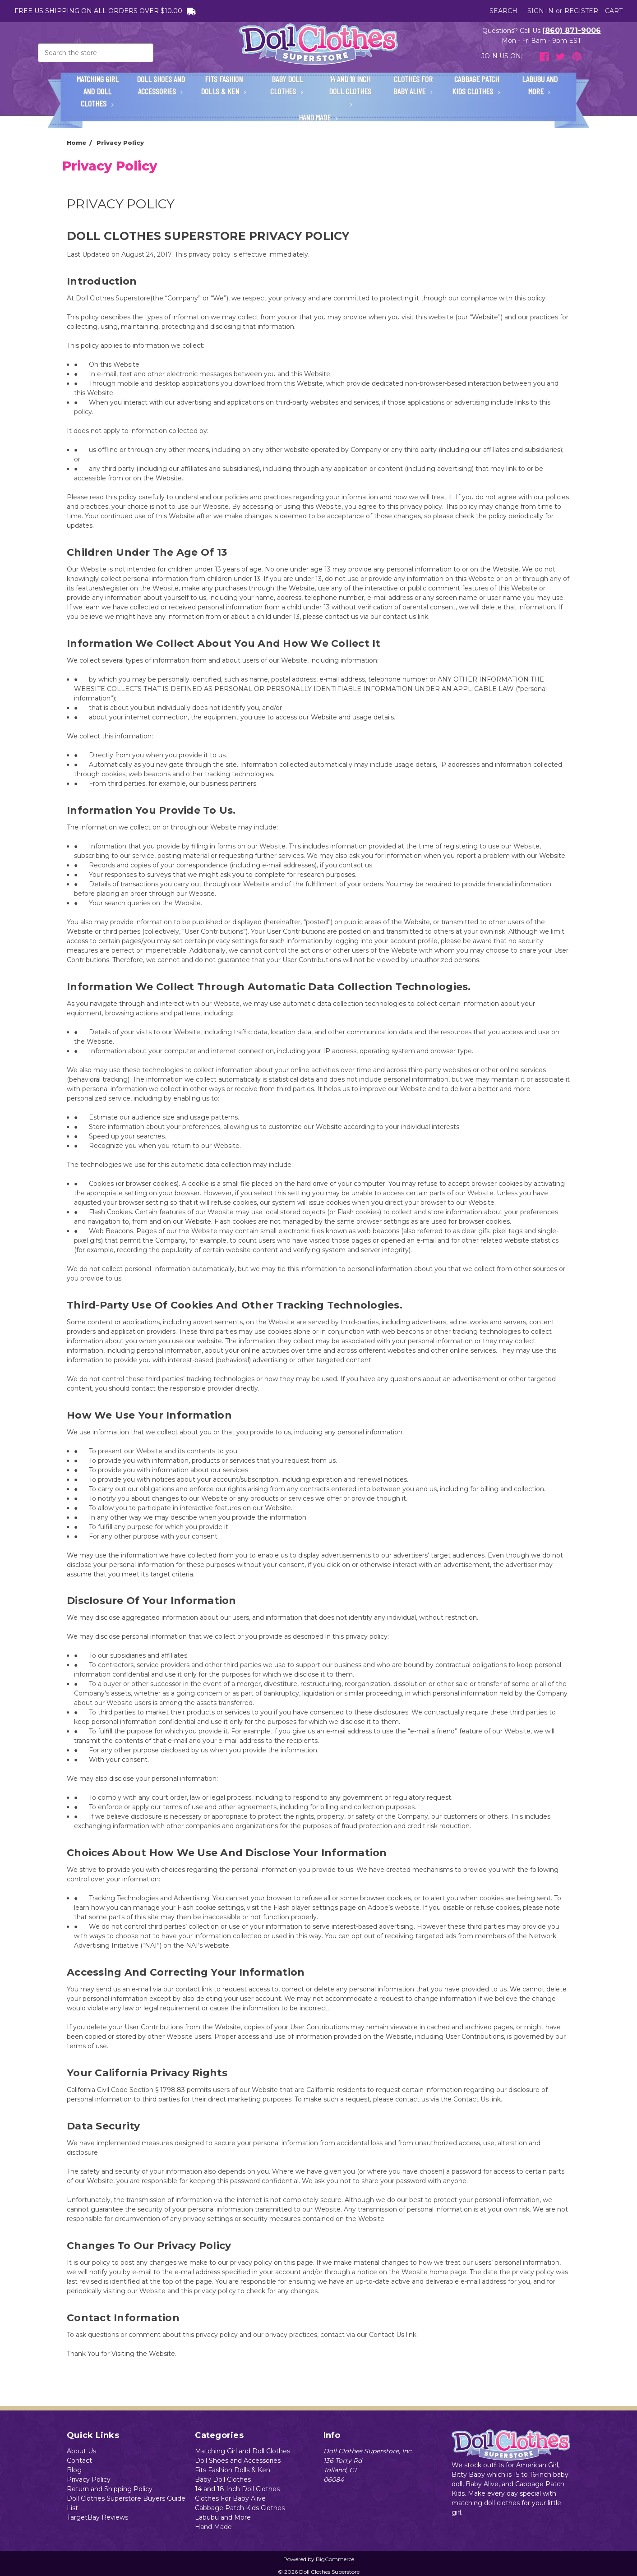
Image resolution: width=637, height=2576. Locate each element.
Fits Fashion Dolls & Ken (224, 85)
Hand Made (318, 117)
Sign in (540, 11)
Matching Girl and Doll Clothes (98, 91)
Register (581, 11)
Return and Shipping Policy (109, 2489)
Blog (74, 2470)
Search (503, 11)
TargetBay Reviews (97, 2517)
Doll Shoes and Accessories (161, 85)
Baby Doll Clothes (287, 85)
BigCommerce (335, 2559)
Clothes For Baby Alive (413, 85)
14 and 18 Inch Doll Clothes (350, 90)
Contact (79, 2460)
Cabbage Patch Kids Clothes (476, 85)
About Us (81, 2451)
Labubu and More (540, 85)
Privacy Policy (89, 2479)
